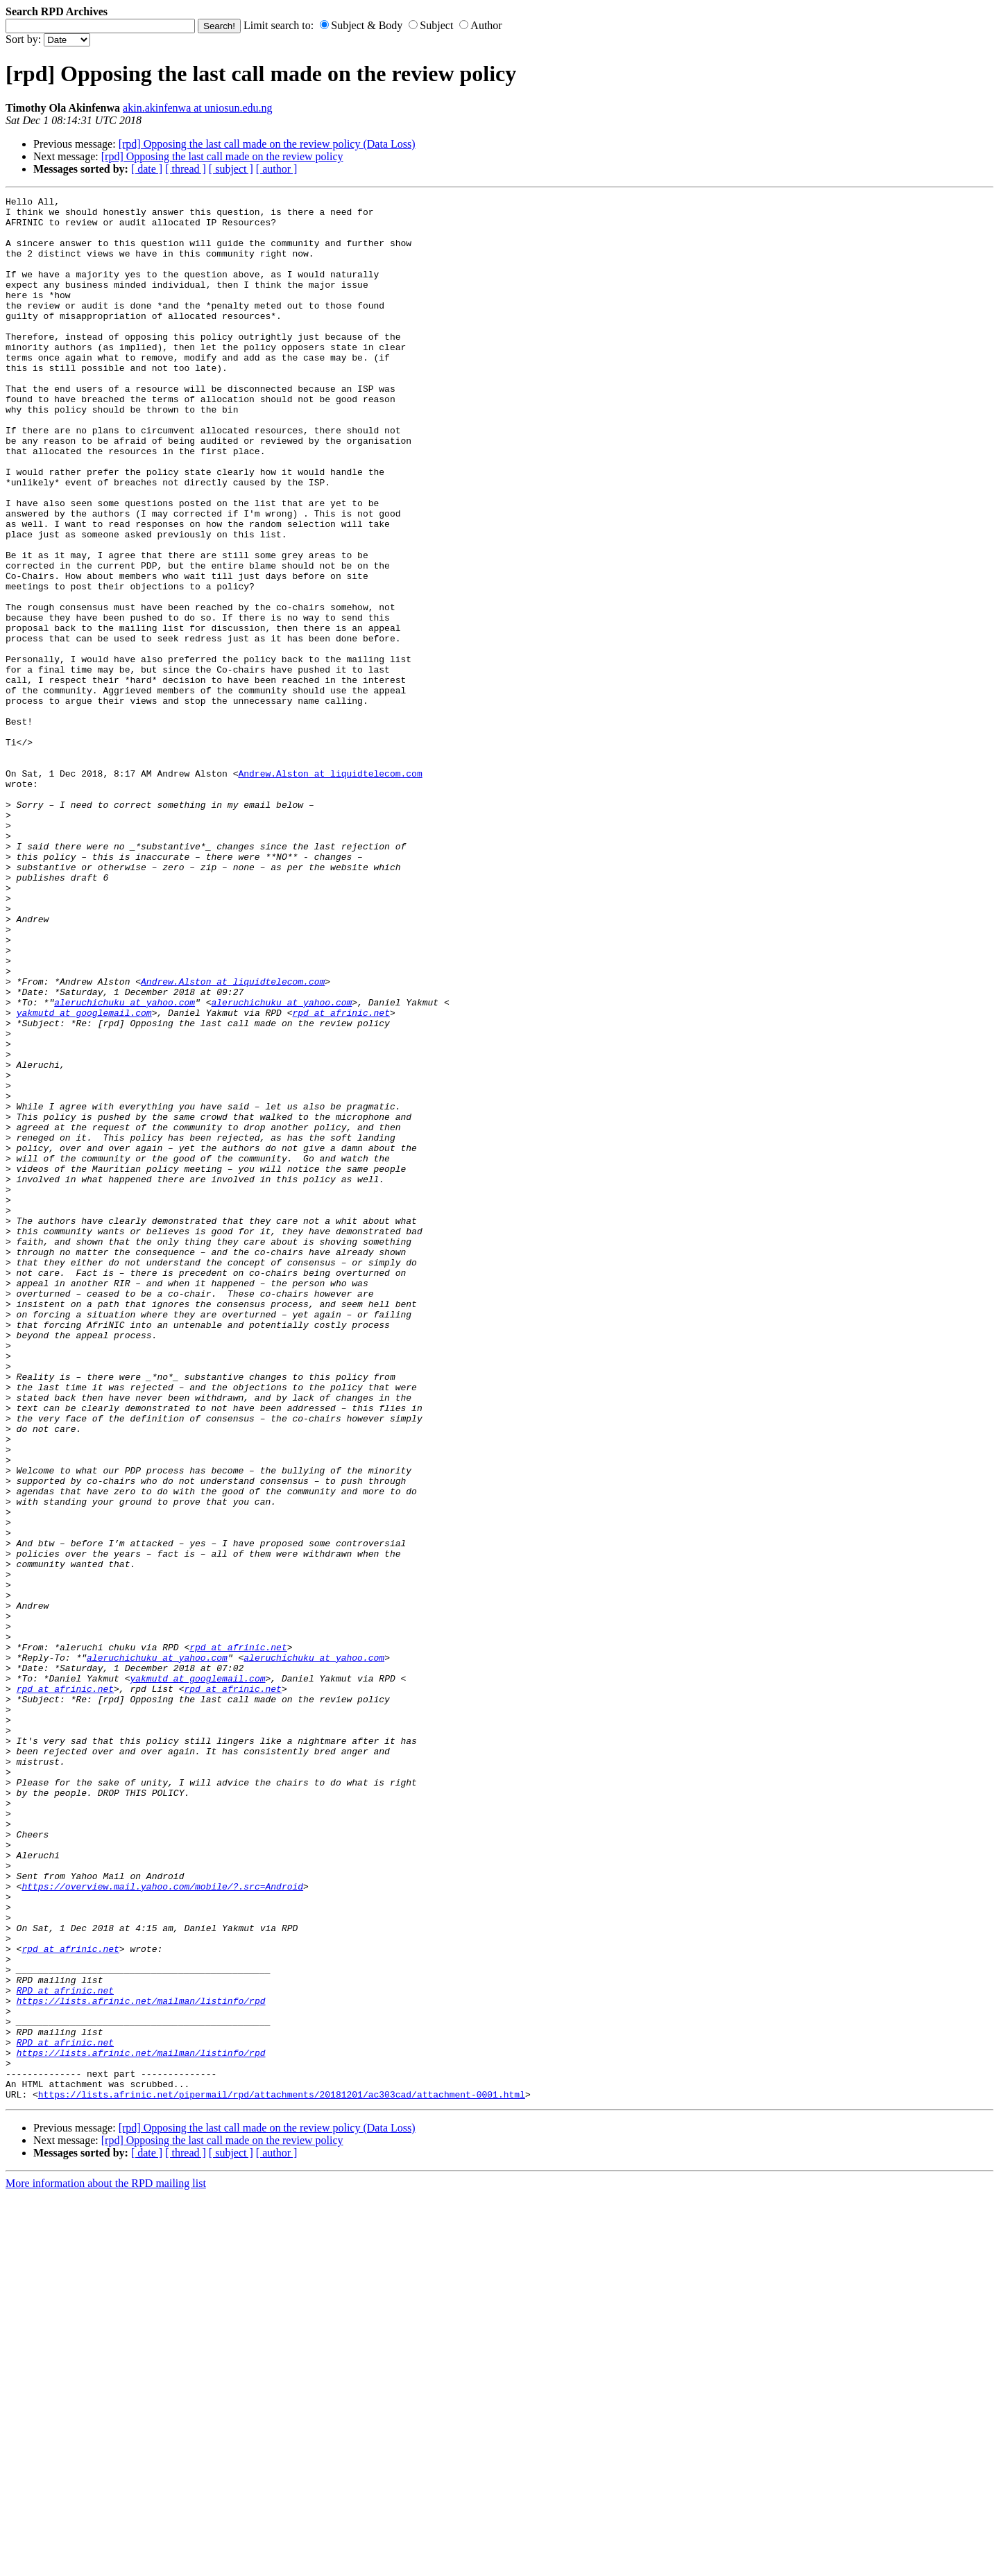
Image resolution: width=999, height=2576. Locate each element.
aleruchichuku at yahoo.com (124, 1164)
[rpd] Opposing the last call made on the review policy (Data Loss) (267, 144)
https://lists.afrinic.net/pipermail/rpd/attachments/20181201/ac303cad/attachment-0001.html (281, 2475)
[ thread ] (185, 169)
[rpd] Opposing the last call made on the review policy (222, 156)
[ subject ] (231, 169)
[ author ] (277, 169)
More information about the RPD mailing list (106, 2564)
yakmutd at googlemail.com (84, 1176)
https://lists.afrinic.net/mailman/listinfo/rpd (141, 2362)
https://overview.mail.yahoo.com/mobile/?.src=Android (162, 2225)
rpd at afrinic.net (340, 1176)
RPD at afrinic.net (65, 2350)
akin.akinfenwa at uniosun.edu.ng (198, 108)
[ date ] (146, 169)
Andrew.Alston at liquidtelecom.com (330, 889)
